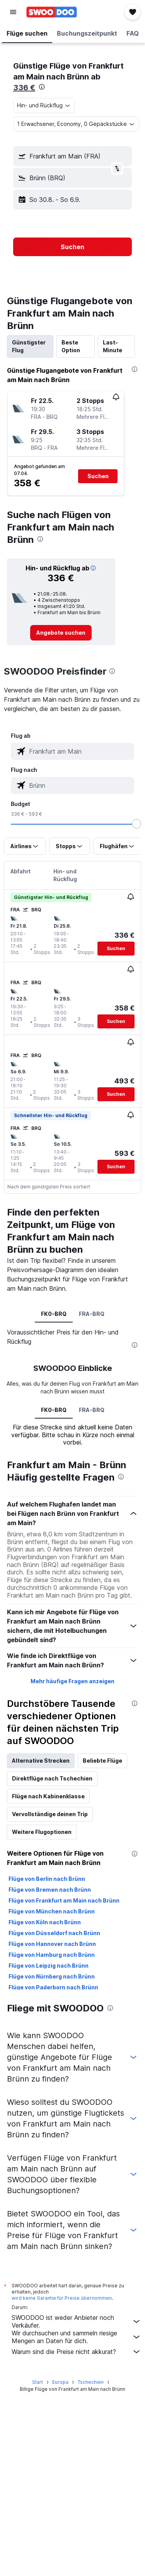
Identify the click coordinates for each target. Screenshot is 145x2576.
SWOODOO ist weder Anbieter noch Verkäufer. (76, 2321)
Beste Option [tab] (70, 346)
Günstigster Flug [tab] (29, 346)
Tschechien (91, 2382)
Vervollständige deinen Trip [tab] (50, 1814)
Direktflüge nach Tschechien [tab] (52, 1778)
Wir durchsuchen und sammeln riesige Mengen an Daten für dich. (76, 2337)
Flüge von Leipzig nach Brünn (49, 1965)
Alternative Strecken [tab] (41, 1760)
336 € (24, 87)
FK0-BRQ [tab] (54, 1313)
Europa (60, 2382)
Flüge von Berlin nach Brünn (47, 1878)
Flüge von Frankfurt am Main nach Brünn (64, 1900)
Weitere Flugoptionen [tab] (42, 1832)
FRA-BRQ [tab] (91, 1313)
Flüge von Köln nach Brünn (45, 1922)
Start (37, 2382)
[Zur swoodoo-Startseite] (51, 12)
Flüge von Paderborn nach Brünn (53, 1987)
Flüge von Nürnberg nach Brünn (52, 1976)
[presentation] (41, 86)
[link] (61, 633)
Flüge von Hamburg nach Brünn (52, 1954)
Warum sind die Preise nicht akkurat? (76, 2351)
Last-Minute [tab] (112, 346)
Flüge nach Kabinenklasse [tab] (48, 1796)
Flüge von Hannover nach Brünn (52, 1944)
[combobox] (44, 105)
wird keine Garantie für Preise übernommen (62, 2298)
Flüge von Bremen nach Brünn (50, 1889)
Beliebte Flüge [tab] (102, 1760)
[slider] (136, 823)
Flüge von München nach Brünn (52, 1911)
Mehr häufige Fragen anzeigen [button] (72, 1681)
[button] (13, 12)
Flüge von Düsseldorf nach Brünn (54, 1933)
